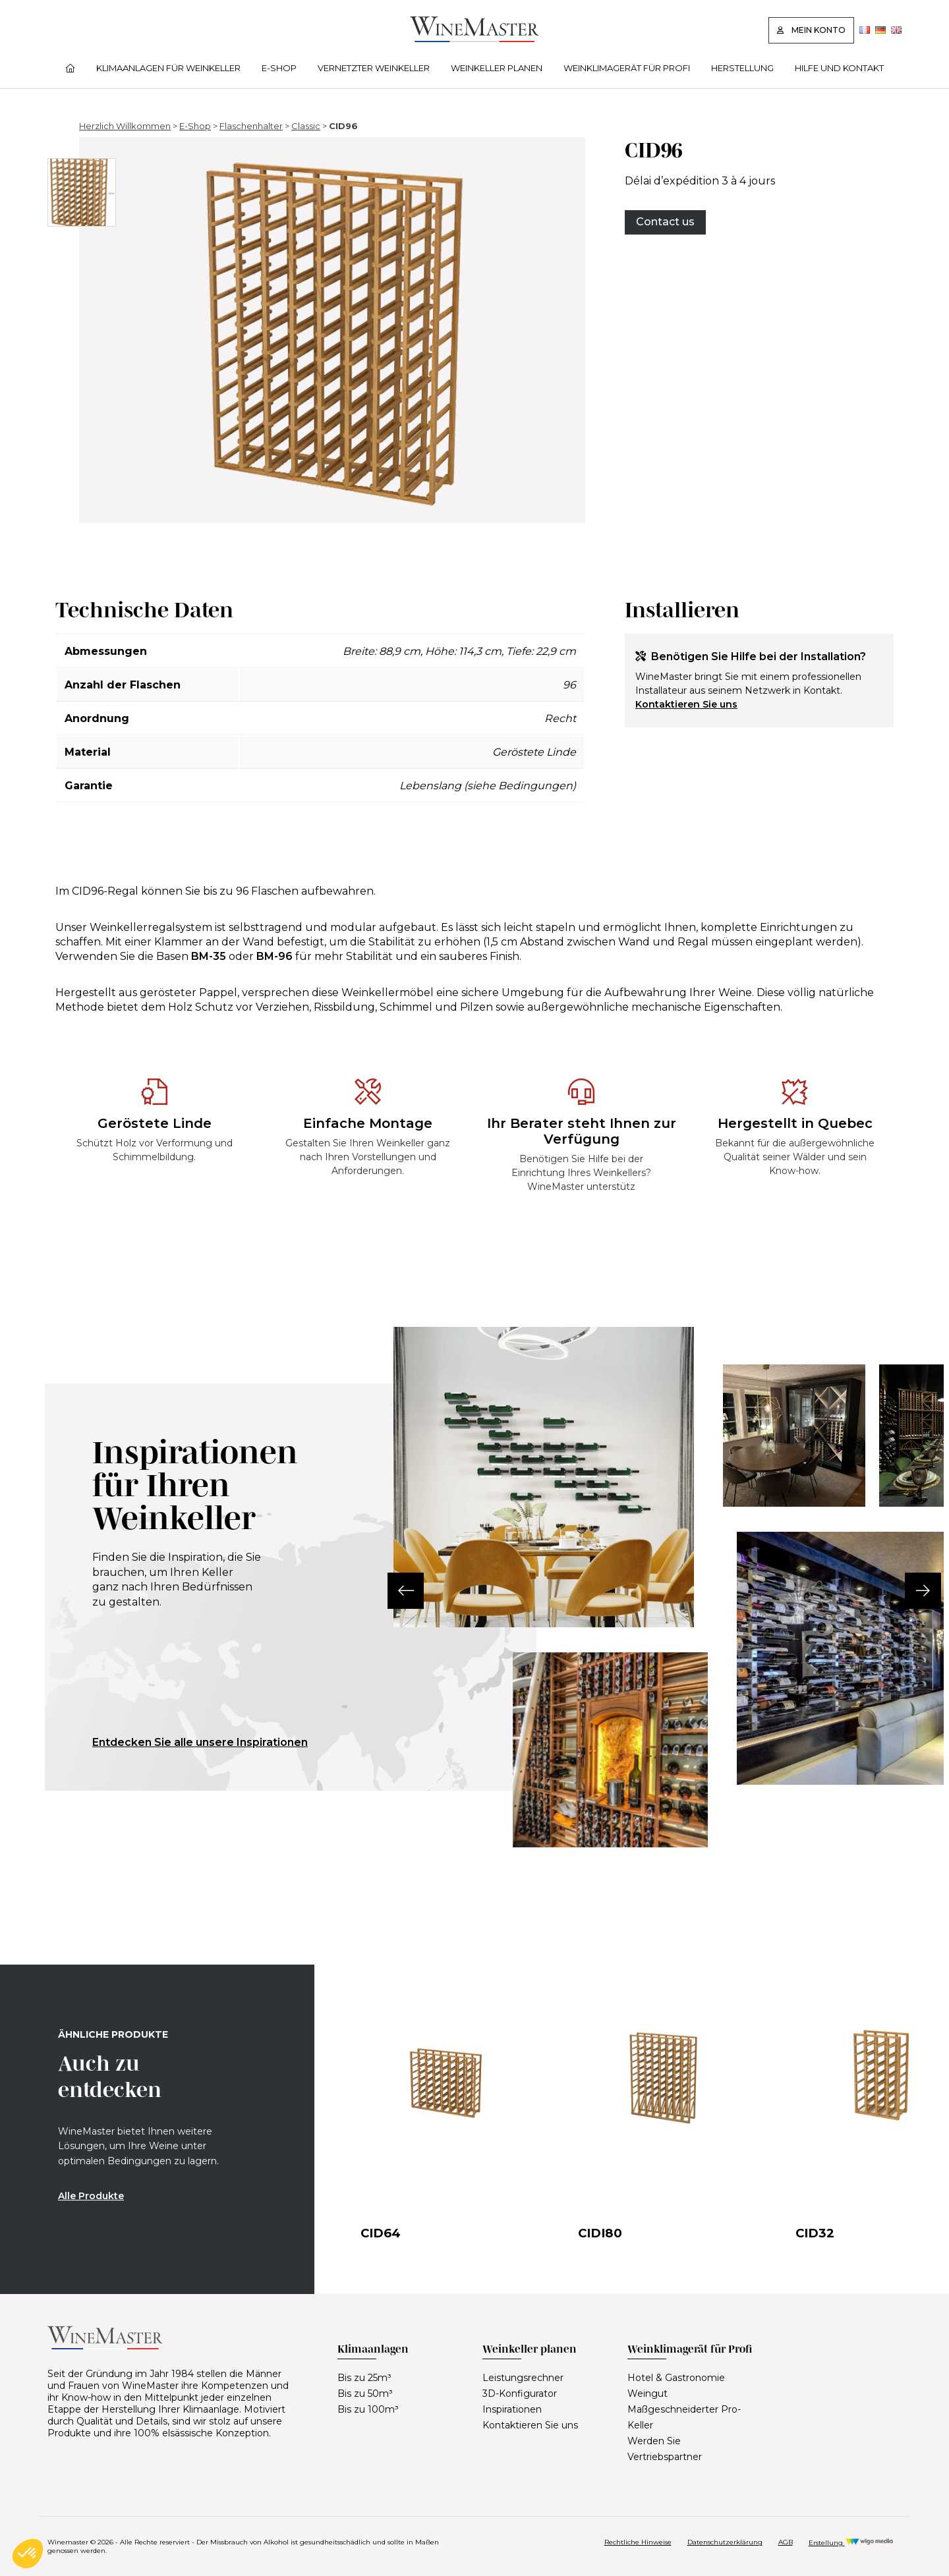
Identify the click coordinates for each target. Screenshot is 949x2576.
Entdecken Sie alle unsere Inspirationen (200, 1742)
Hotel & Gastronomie (676, 2378)
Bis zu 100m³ (368, 2409)
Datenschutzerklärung (724, 2542)
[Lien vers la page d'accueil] (474, 38)
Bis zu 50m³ (365, 2393)
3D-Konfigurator (519, 2393)
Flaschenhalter (251, 126)
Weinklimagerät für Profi (626, 68)
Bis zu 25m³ (364, 2378)
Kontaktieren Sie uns (686, 704)
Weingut (647, 2393)
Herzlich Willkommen (125, 126)
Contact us (665, 221)
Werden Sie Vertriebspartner (664, 2449)
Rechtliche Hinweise (638, 2542)
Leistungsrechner (522, 2378)
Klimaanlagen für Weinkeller (168, 68)
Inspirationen (512, 2409)
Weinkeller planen (496, 68)
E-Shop (279, 68)
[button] (394, 1591)
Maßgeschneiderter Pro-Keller (684, 2417)
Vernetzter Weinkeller (374, 68)
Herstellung (742, 68)
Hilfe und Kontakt (839, 68)
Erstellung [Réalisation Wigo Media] (851, 2542)
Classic (305, 126)
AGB (785, 2542)
